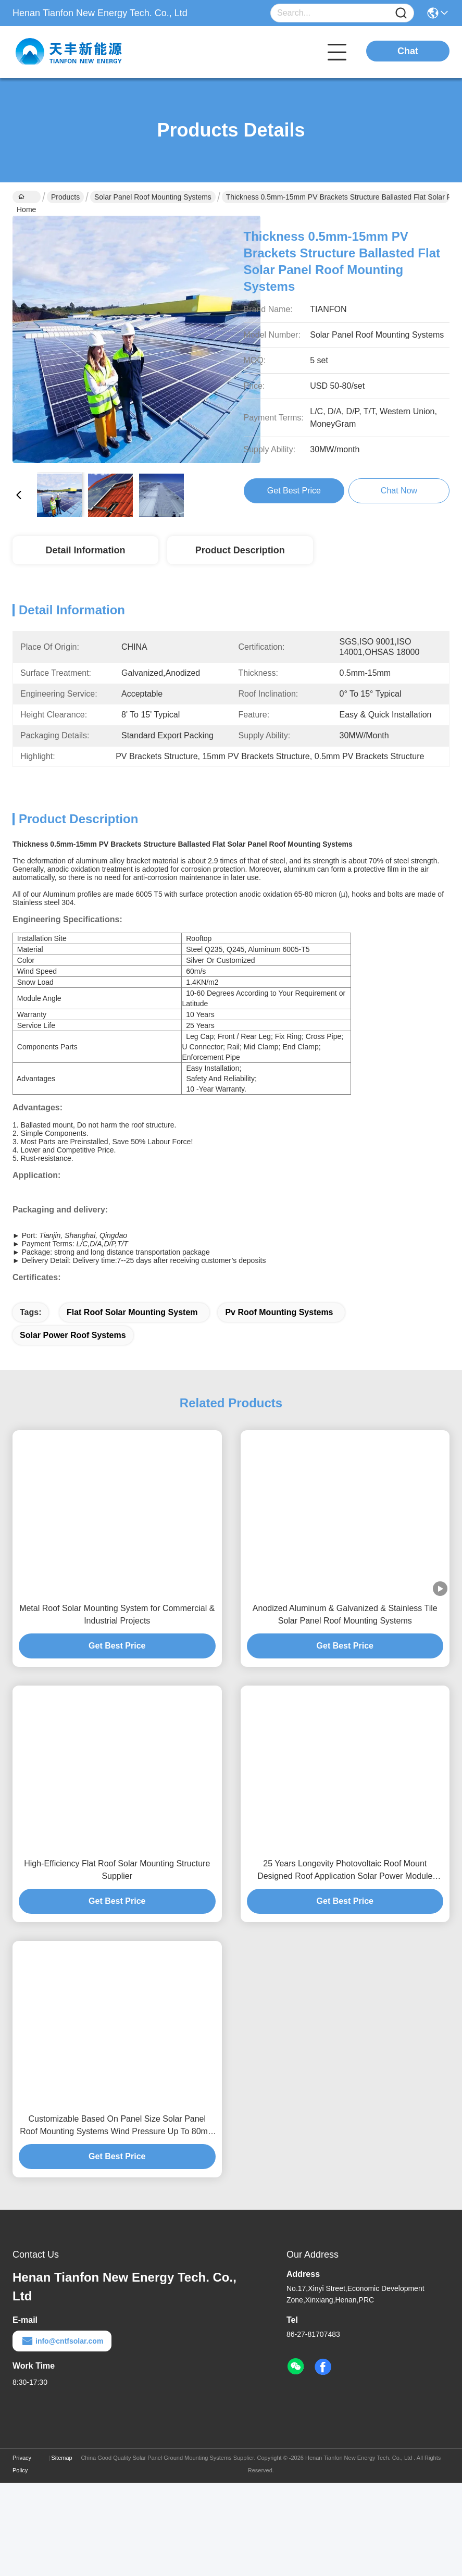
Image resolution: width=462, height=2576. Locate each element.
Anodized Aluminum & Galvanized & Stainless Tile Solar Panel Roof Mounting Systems (345, 1707)
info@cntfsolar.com (62, 2434)
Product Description (240, 550)
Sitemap (61, 2551)
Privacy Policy (22, 2557)
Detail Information (85, 550)
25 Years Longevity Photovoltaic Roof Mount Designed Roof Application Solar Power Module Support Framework (344, 1964)
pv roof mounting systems (279, 1405)
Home (26, 198)
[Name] (401, 13)
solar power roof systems (73, 1428)
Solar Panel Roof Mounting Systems (152, 197)
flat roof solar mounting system (132, 1405)
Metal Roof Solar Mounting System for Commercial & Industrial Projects (117, 1707)
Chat (407, 51)
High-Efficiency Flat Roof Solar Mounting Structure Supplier (117, 1963)
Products (65, 197)
